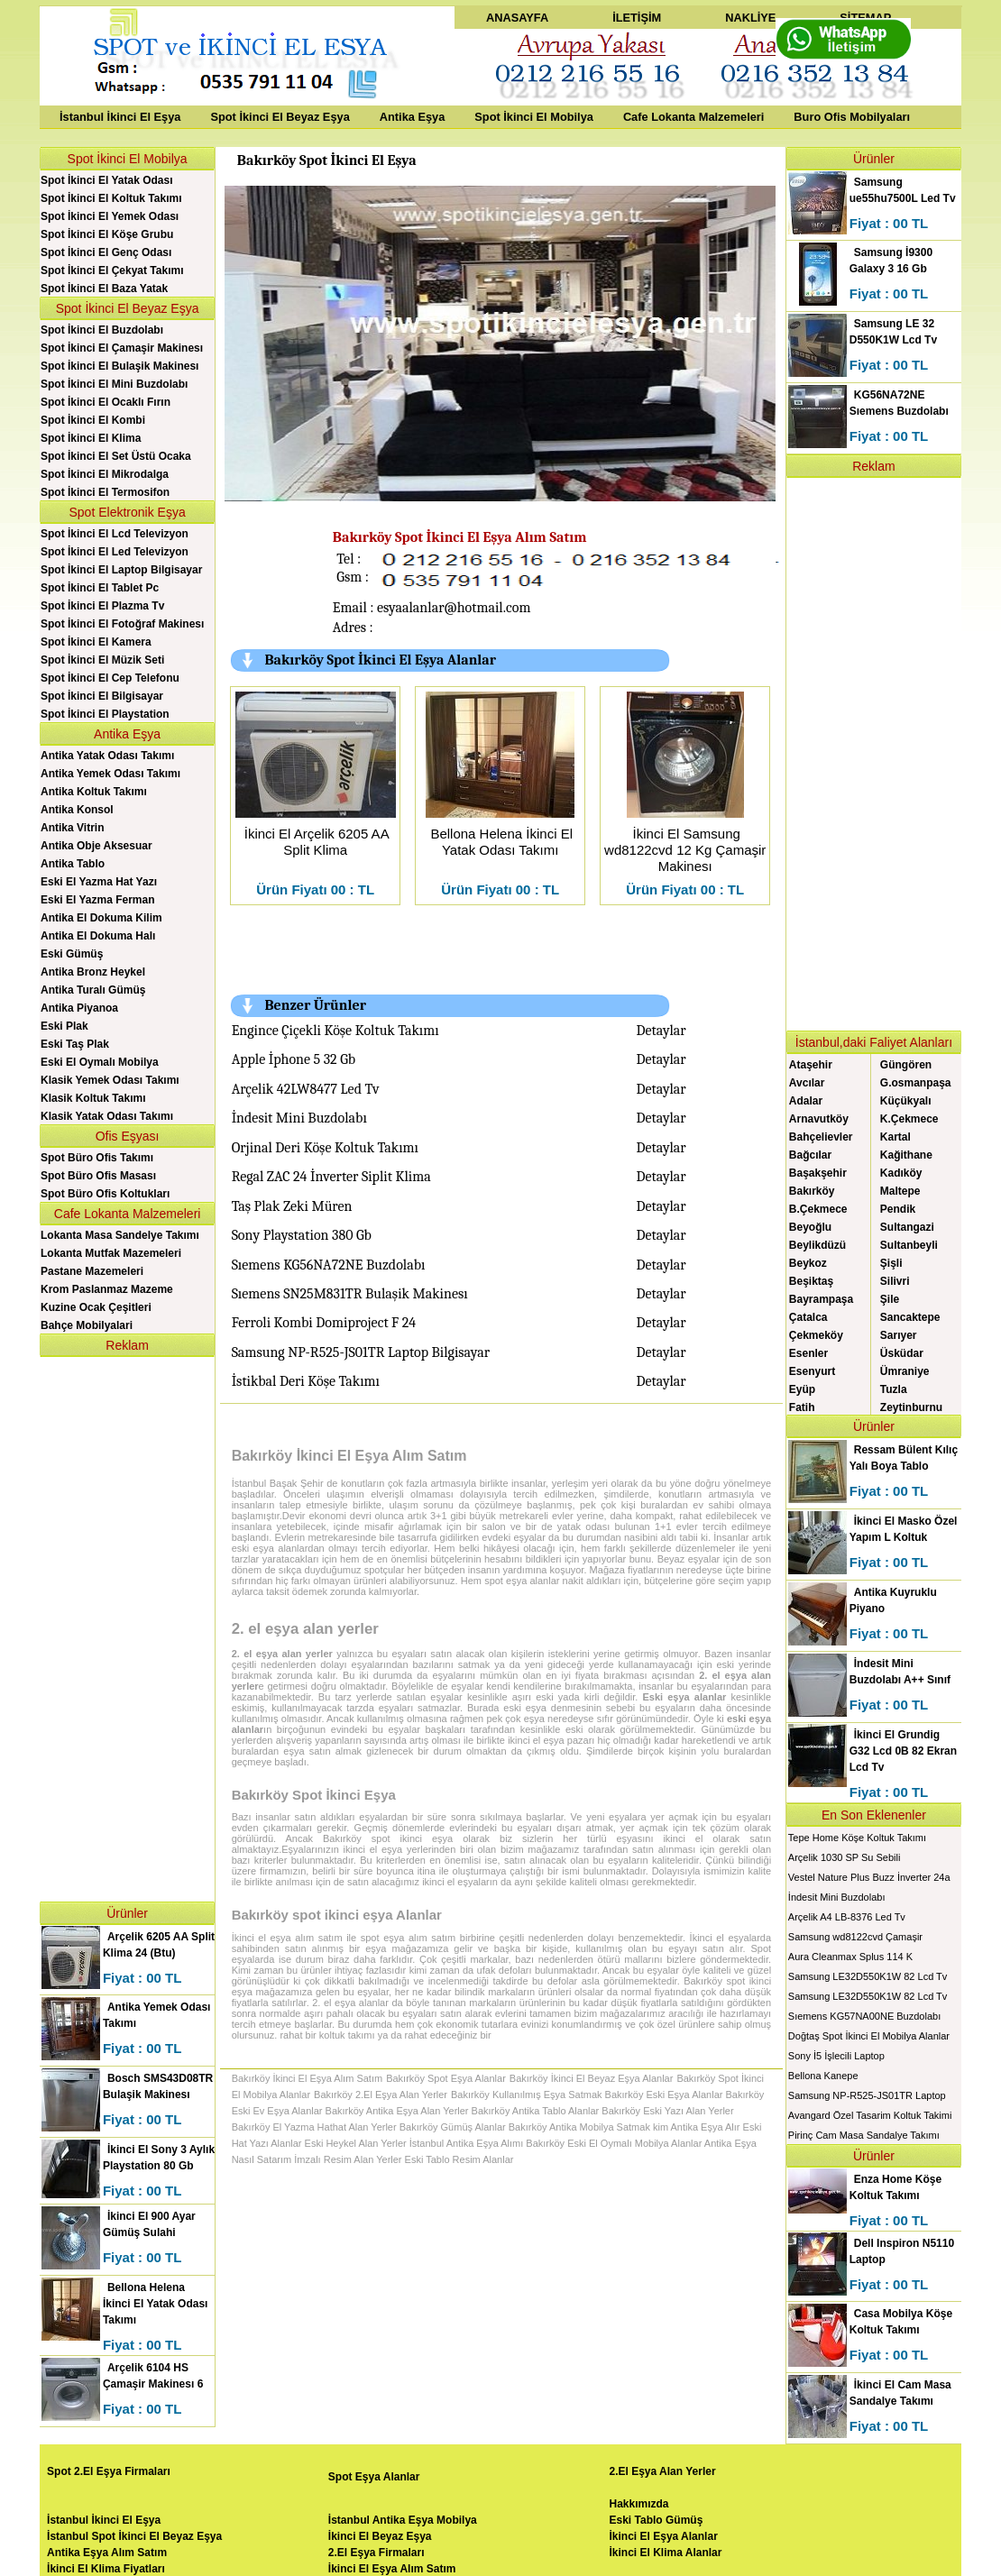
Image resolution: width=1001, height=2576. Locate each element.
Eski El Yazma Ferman (98, 900)
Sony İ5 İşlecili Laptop (836, 2055)
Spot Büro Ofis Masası (98, 1175)
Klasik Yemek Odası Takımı (110, 1080)
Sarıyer (898, 1335)
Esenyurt (812, 1371)
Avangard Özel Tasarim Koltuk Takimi (870, 2115)
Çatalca (808, 1317)
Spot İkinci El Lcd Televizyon (114, 533)
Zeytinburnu (911, 1407)
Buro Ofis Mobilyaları (852, 117)
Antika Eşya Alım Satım (107, 2552)
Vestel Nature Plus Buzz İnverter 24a (869, 1877)
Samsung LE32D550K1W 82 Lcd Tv (868, 1976)
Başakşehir (818, 1173)
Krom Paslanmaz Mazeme (107, 1289)
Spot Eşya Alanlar (374, 2477)
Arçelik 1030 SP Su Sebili (844, 1857)
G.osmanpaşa (915, 1083)
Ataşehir (810, 1065)
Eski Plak (64, 1026)
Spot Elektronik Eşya (127, 512)
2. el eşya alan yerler (305, 1628)
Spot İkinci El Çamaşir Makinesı (122, 348)
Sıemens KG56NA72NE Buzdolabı (329, 1265)
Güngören (906, 1065)
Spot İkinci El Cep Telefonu (110, 678)
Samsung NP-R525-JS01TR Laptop (867, 2095)
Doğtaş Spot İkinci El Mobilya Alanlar (869, 2036)
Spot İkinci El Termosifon (105, 492)
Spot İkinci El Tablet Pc (100, 588)
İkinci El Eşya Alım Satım (392, 2568)
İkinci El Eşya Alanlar (664, 2536)
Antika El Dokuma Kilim (101, 918)
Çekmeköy (816, 1335)
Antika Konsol (77, 809)
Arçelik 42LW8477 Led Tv (306, 1089)
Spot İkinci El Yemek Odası (110, 216)
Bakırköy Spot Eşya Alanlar (446, 2078)
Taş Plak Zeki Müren (292, 1206)
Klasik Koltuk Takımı (93, 1098)
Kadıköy (901, 1173)
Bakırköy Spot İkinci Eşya (314, 1794)
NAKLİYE (750, 17)
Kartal (895, 1137)
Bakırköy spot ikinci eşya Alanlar (337, 1914)
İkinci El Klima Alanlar (666, 2552)
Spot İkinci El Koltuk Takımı (111, 198)
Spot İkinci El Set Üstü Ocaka (116, 456)
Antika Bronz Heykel (93, 972)
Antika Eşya (412, 117)
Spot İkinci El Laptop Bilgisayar (121, 570)
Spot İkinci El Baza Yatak (104, 288)
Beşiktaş (811, 1281)
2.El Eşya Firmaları (376, 2552)
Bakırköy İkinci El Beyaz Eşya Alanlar (592, 2078)
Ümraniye (905, 1371)
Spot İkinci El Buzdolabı (102, 330)
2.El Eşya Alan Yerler (663, 2471)
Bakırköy (812, 1191)
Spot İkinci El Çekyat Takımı (112, 270)
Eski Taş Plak (75, 1044)
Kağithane (906, 1155)
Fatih (802, 1407)
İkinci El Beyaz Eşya (380, 2536)
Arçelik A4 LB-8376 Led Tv (846, 1916)
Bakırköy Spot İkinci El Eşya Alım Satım (460, 537)
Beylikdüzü (817, 1245)
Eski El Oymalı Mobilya (100, 1062)
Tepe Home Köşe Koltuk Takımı (857, 1837)
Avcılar (807, 1083)
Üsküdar (901, 1353)
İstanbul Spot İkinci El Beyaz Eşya (134, 2536)
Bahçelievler (821, 1137)
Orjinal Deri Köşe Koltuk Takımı (325, 1148)
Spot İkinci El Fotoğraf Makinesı (122, 624)
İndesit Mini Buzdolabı (299, 1118)
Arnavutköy (819, 1119)
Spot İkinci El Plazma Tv (102, 606)
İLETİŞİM (636, 17)
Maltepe (900, 1191)
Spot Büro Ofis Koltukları (105, 1193)
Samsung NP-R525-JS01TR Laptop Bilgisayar (361, 1352)
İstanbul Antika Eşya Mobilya (402, 2520)
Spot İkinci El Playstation (105, 714)
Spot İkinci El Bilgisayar (102, 696)
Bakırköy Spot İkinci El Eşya (327, 160)
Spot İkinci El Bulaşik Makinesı (119, 366)
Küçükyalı (906, 1101)
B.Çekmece (818, 1209)
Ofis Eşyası (128, 1136)
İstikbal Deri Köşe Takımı (306, 1381)
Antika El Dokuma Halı (98, 936)
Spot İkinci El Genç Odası (106, 252)
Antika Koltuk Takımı (94, 791)
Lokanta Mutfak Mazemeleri (111, 1253)
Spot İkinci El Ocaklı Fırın (105, 402)
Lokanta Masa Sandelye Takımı (120, 1235)
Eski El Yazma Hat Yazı (99, 881)
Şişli (891, 1263)
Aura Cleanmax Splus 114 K (850, 1956)
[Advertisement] (127, 1627)
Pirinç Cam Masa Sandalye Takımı (864, 2135)
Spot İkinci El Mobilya (533, 117)
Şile (889, 1299)
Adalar (805, 1101)
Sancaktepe (910, 1317)
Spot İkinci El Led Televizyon (114, 551)
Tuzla (893, 1389)
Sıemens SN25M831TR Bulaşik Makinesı (350, 1294)
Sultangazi (907, 1227)
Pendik (897, 1209)
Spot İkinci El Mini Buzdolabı (114, 384)
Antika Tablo (73, 863)
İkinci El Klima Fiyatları (106, 2568)
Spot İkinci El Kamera (96, 642)
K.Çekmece (909, 1119)
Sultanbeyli (909, 1245)
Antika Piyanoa (79, 1008)
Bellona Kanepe (823, 2075)
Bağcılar (810, 1155)
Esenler (808, 1353)
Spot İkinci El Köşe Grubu (107, 234)
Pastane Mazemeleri (92, 1271)
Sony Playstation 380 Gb (302, 1235)
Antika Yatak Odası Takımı (107, 755)
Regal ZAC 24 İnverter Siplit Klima (331, 1177)
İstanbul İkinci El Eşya (120, 117)
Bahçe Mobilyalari (87, 1325)
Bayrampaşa (821, 1299)
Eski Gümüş (72, 954)
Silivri (895, 1281)
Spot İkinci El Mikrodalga (105, 474)
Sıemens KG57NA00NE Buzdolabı (864, 2016)
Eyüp (802, 1389)
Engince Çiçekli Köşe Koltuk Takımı (335, 1030)
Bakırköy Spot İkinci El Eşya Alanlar (380, 660)
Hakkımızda (639, 2504)
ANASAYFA (517, 17)
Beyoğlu (810, 1227)
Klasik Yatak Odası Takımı (107, 1116)
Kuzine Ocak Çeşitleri (96, 1307)
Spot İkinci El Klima (91, 438)
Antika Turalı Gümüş (93, 990)
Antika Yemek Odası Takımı (110, 773)
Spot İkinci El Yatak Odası (107, 180)
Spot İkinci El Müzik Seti (102, 660)
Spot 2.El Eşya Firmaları (108, 2471)
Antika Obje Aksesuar (96, 845)
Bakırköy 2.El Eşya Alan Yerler (380, 2094)
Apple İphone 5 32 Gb (294, 1059)
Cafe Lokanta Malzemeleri (693, 117)
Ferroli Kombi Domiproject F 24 (324, 1323)
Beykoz (808, 1263)
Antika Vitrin (72, 827)
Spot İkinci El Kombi (93, 420)
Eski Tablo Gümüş (656, 2520)
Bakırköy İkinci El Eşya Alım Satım (349, 1455)
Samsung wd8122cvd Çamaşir (855, 1936)
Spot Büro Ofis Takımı (97, 1157)
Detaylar (661, 1030)
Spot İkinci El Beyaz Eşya (279, 117)
